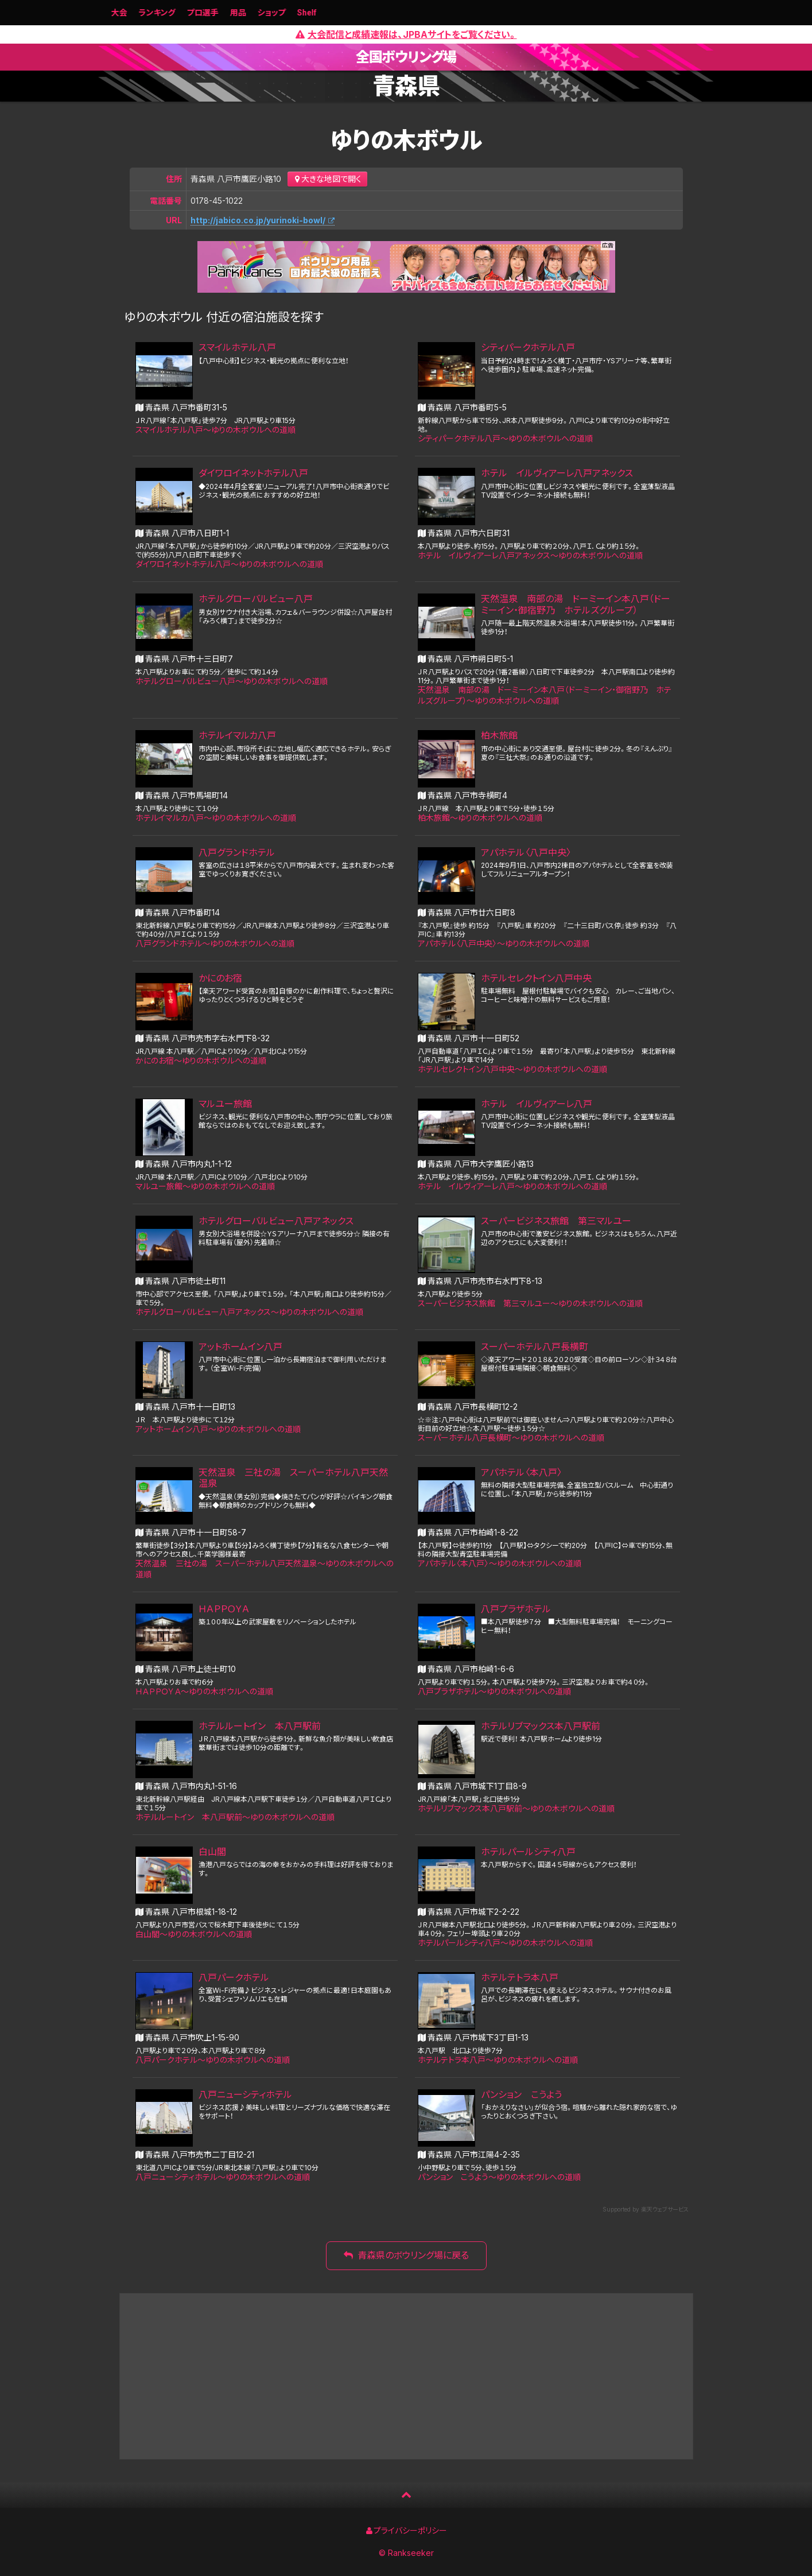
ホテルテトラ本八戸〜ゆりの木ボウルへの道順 (498, 2060)
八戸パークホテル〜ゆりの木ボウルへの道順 (212, 2060)
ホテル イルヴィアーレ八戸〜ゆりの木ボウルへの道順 (512, 1186)
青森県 (406, 86)
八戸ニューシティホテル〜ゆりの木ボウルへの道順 (222, 2177)
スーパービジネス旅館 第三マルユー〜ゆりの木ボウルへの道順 (530, 1303)
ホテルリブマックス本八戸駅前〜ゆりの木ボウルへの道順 (516, 1808)
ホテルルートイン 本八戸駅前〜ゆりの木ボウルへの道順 (235, 1817)
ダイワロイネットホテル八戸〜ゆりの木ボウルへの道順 (229, 564)
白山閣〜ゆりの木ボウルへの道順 (193, 1934)
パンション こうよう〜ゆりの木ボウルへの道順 (499, 2177)
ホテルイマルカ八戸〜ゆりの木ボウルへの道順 (215, 818)
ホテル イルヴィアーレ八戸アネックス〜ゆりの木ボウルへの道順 (530, 555)
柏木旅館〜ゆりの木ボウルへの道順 (480, 818)
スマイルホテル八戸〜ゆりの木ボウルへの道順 (215, 429)
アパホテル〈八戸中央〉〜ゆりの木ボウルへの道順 (503, 943)
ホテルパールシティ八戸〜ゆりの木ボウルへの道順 (505, 1942)
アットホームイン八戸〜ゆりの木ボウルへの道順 (218, 1429)
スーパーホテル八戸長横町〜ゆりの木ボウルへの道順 (511, 1437)
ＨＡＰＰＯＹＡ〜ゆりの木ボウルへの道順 (204, 1691)
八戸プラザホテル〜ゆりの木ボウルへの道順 (494, 1691)
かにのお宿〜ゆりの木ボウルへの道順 (200, 1060)
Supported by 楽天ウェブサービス (646, 2209)
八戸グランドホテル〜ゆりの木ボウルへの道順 (214, 943)
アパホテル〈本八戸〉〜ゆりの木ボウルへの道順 (499, 1563)
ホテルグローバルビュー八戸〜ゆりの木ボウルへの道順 (231, 681)
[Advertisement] (406, 2376)
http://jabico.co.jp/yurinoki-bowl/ (258, 220)
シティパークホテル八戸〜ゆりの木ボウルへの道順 (505, 438)
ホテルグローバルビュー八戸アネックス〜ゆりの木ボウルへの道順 (249, 1312)
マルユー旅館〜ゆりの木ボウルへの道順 (205, 1186)
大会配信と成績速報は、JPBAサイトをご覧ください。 (406, 34)
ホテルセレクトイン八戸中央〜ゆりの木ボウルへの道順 (512, 1069)
